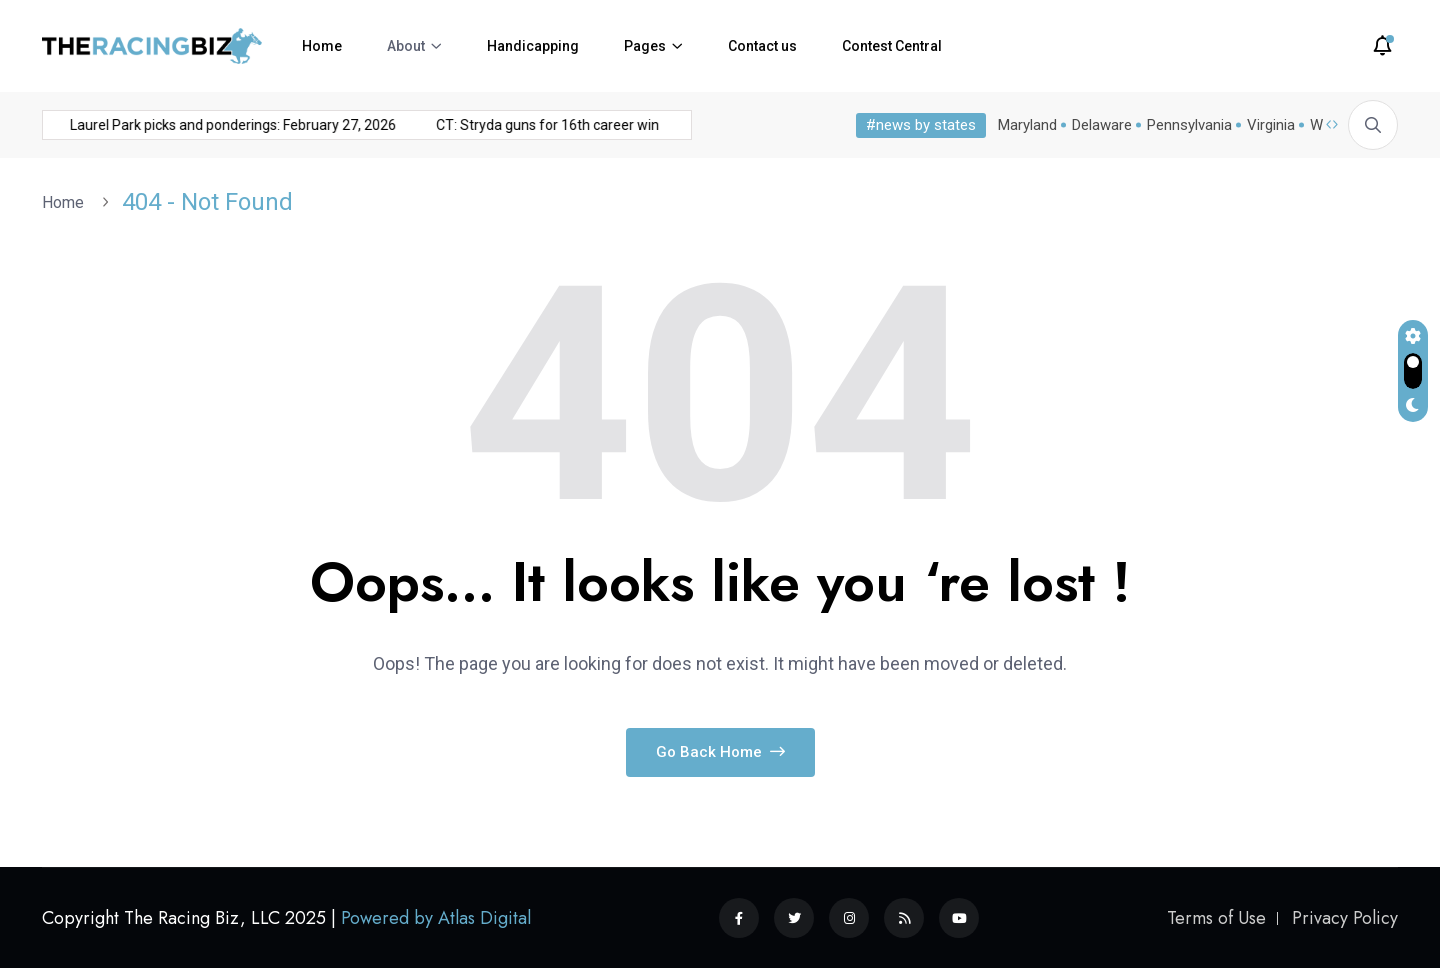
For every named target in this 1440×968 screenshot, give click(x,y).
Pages (645, 46)
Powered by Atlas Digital (436, 918)
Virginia (1267, 125)
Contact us (762, 46)
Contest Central (892, 46)
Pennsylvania (1185, 125)
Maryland (1023, 125)
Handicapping (533, 46)
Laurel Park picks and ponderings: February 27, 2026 (197, 125)
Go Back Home (720, 752)
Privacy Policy (1345, 918)
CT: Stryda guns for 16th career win (511, 125)
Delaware (1098, 125)
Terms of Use (1216, 918)
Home (322, 46)
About (406, 46)
